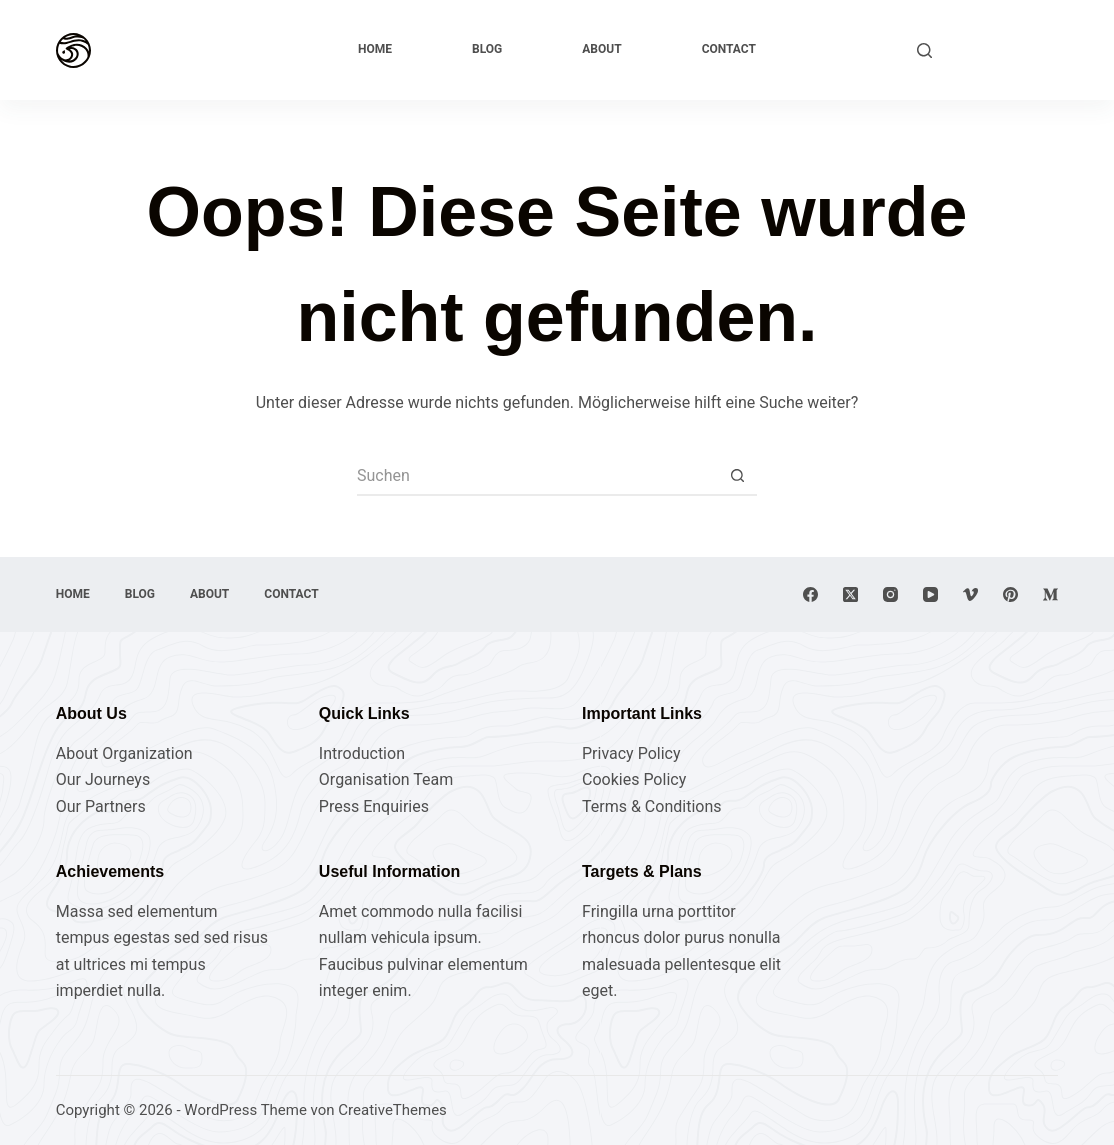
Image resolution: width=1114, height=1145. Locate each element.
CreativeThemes (392, 1110)
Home (375, 49)
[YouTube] (930, 594)
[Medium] (1050, 594)
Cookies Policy (634, 779)
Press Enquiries (374, 806)
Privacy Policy (631, 753)
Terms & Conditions (652, 806)
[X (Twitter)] (850, 594)
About (601, 49)
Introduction (362, 753)
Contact (729, 49)
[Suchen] (924, 50)
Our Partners (101, 806)
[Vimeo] (970, 594)
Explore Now (1005, 49)
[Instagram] (890, 594)
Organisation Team (386, 779)
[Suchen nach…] (537, 476)
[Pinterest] (1010, 594)
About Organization (124, 753)
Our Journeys (103, 779)
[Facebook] (810, 594)
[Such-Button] (737, 476)
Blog (487, 49)
